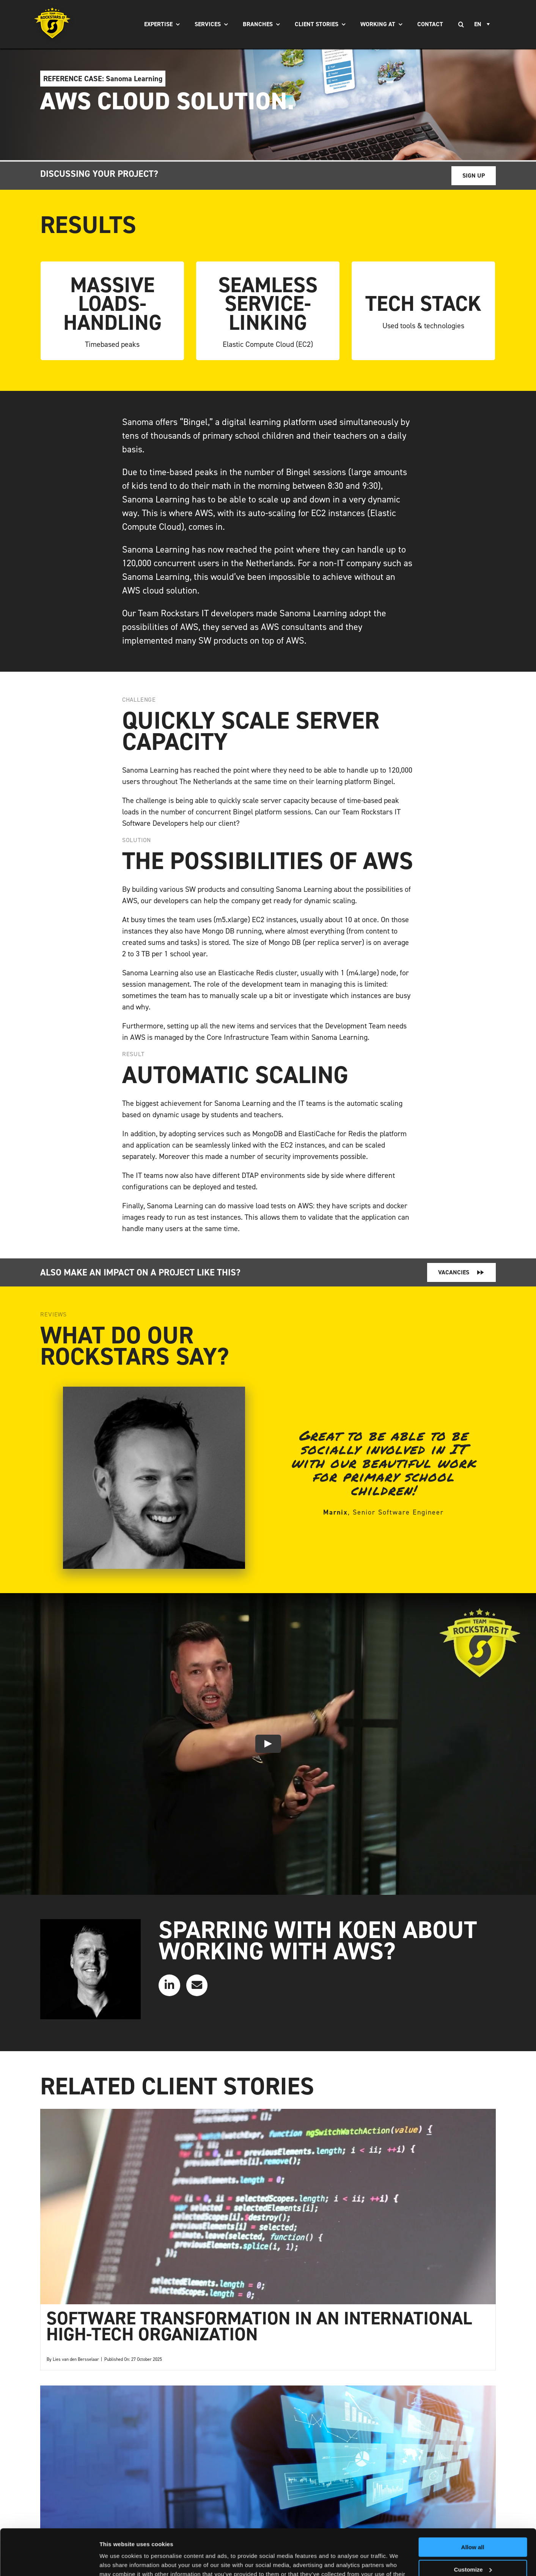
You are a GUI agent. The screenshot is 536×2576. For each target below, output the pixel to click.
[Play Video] (268, 1744)
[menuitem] (483, 24)
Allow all (472, 2504)
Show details (117, 2561)
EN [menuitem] (477, 24)
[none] (483, 24)
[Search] (461, 24)
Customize (473, 2526)
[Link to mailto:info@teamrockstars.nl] (196, 1985)
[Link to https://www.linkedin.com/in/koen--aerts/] (169, 1985)
